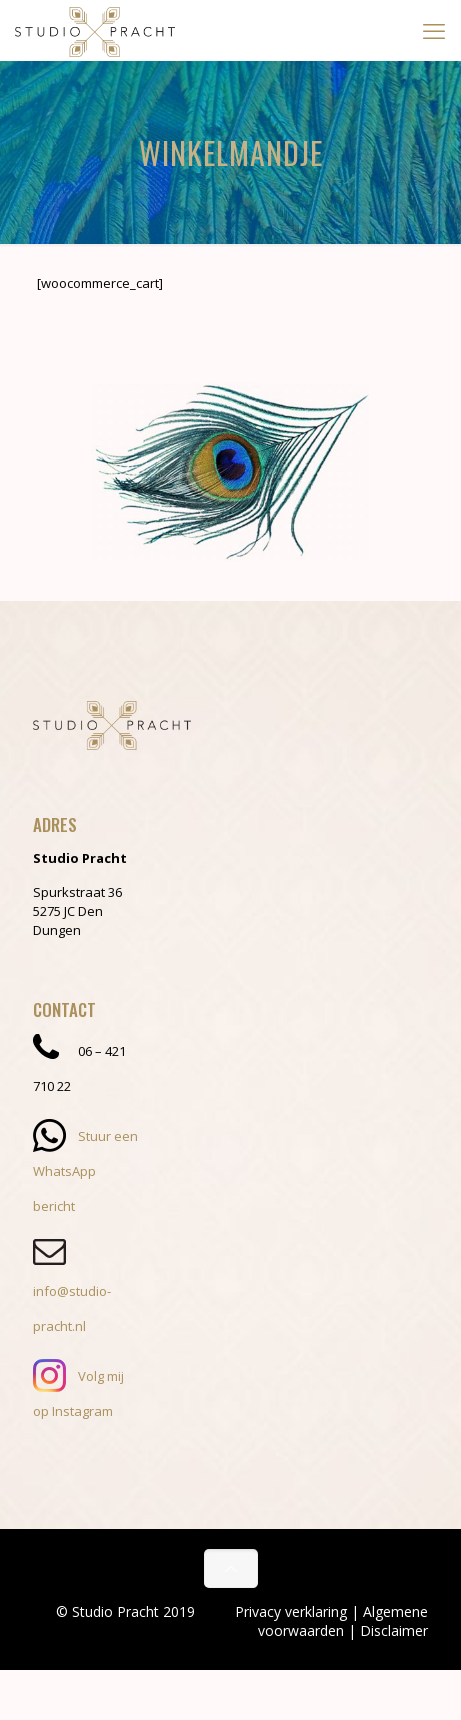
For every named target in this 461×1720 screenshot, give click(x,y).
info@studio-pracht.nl (72, 1291)
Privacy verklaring (291, 1611)
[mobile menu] (434, 30)
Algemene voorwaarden (343, 1621)
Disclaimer (394, 1630)
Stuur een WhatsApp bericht (85, 1171)
